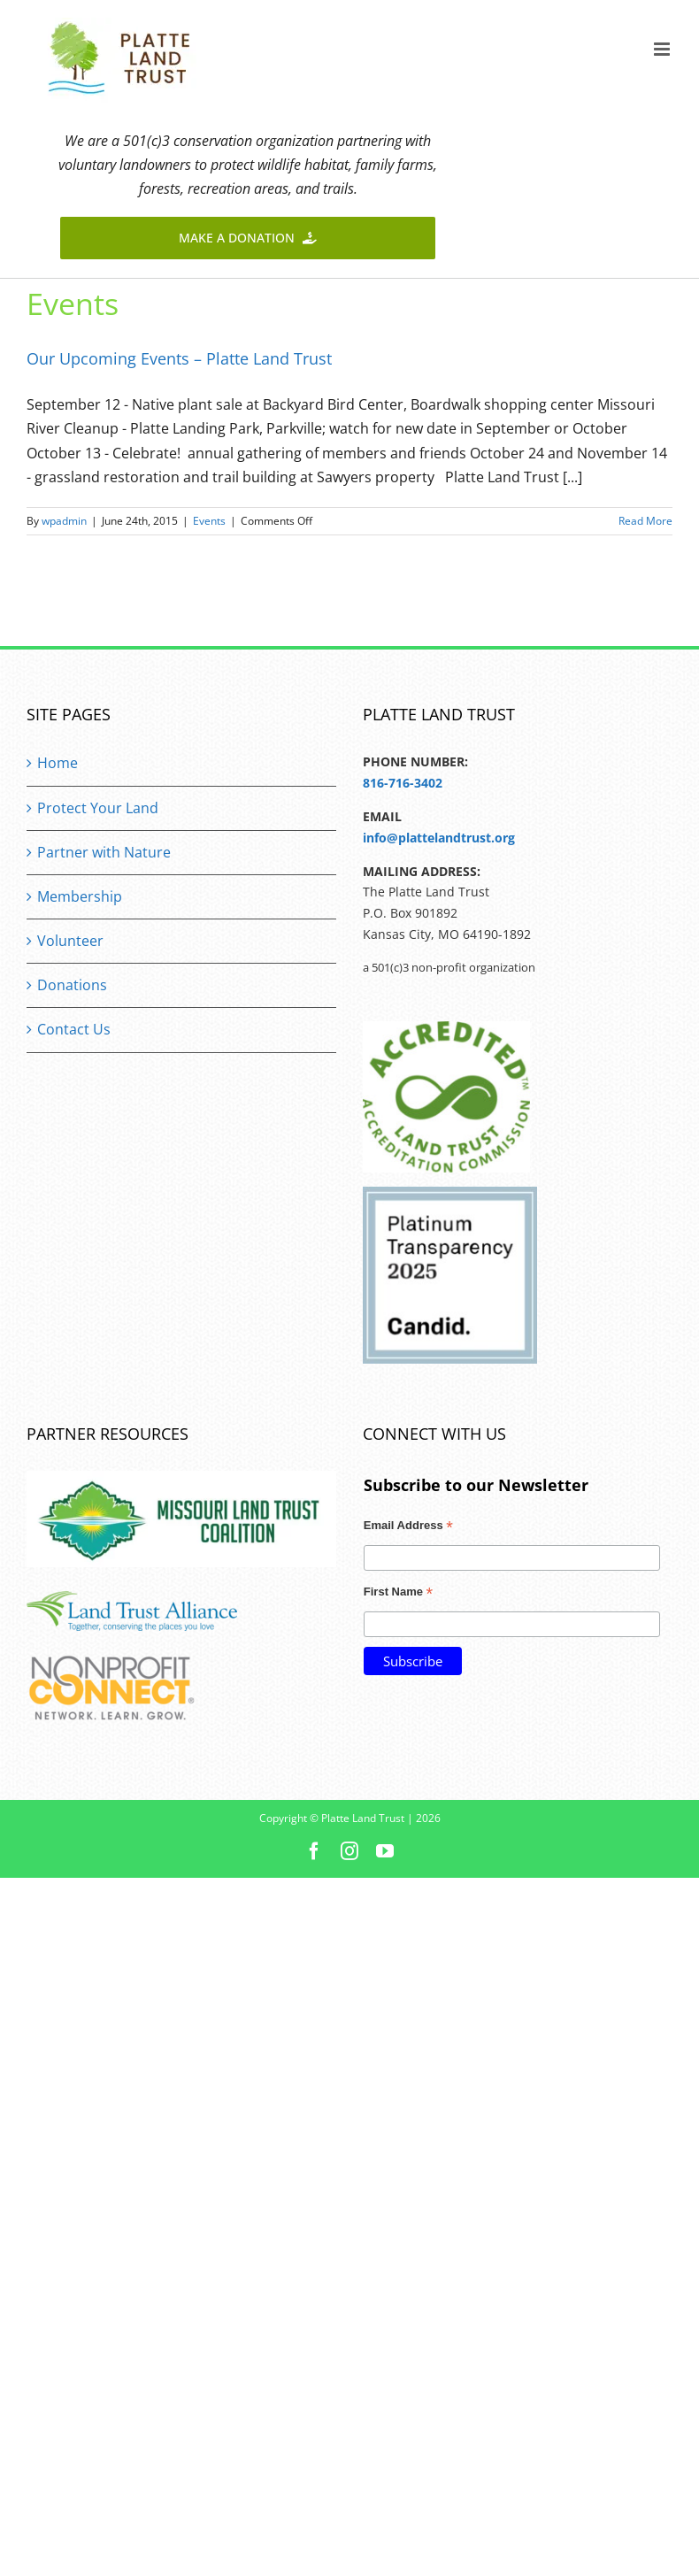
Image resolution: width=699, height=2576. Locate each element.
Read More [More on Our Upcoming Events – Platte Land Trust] (645, 520)
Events (209, 520)
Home (57, 763)
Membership (79, 896)
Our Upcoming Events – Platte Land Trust (179, 358)
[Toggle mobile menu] (663, 49)
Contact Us (74, 1029)
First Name (398, 1593)
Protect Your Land (97, 808)
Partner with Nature (104, 852)
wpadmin (64, 520)
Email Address (408, 1527)
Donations (72, 985)
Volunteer (70, 940)
